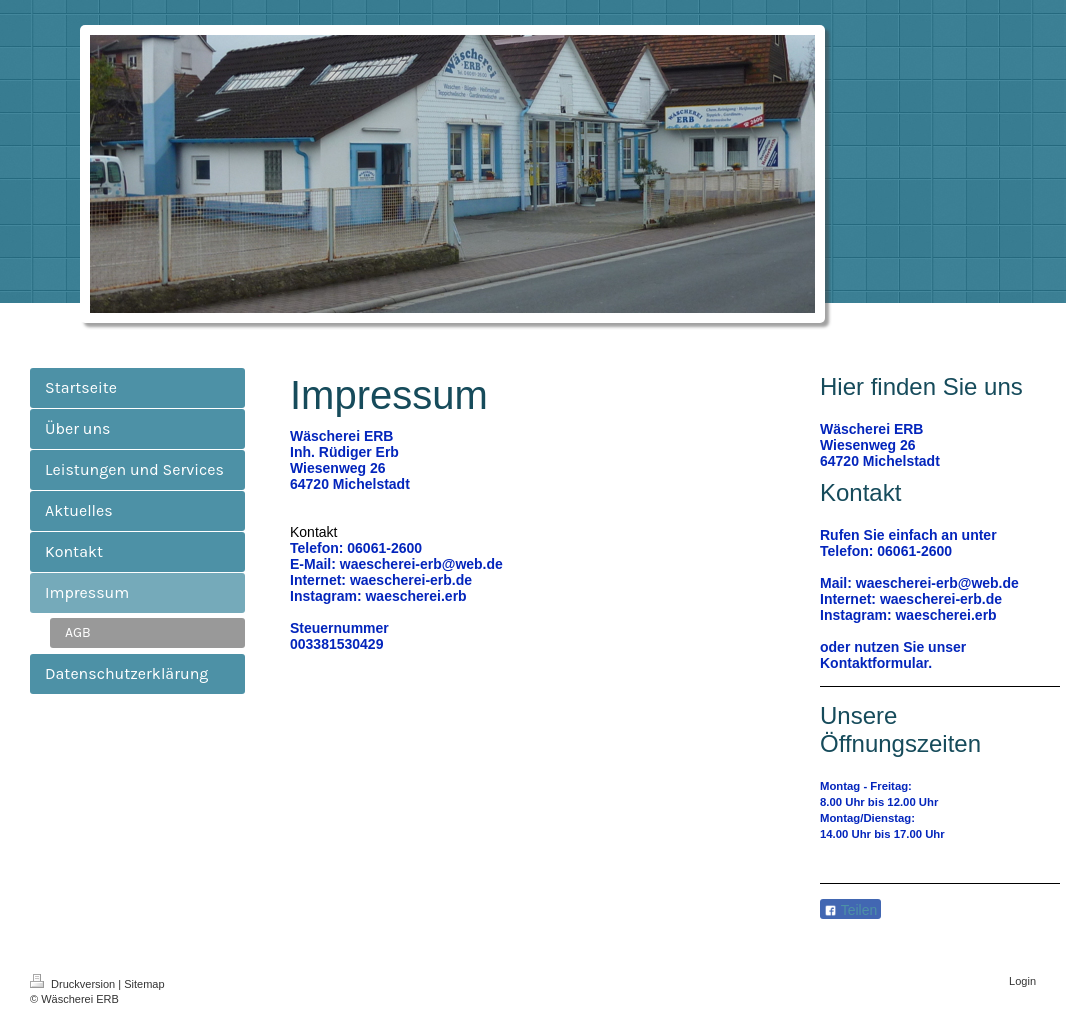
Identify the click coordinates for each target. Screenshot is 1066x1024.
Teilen (850, 910)
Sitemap (144, 984)
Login (1022, 981)
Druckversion (74, 984)
